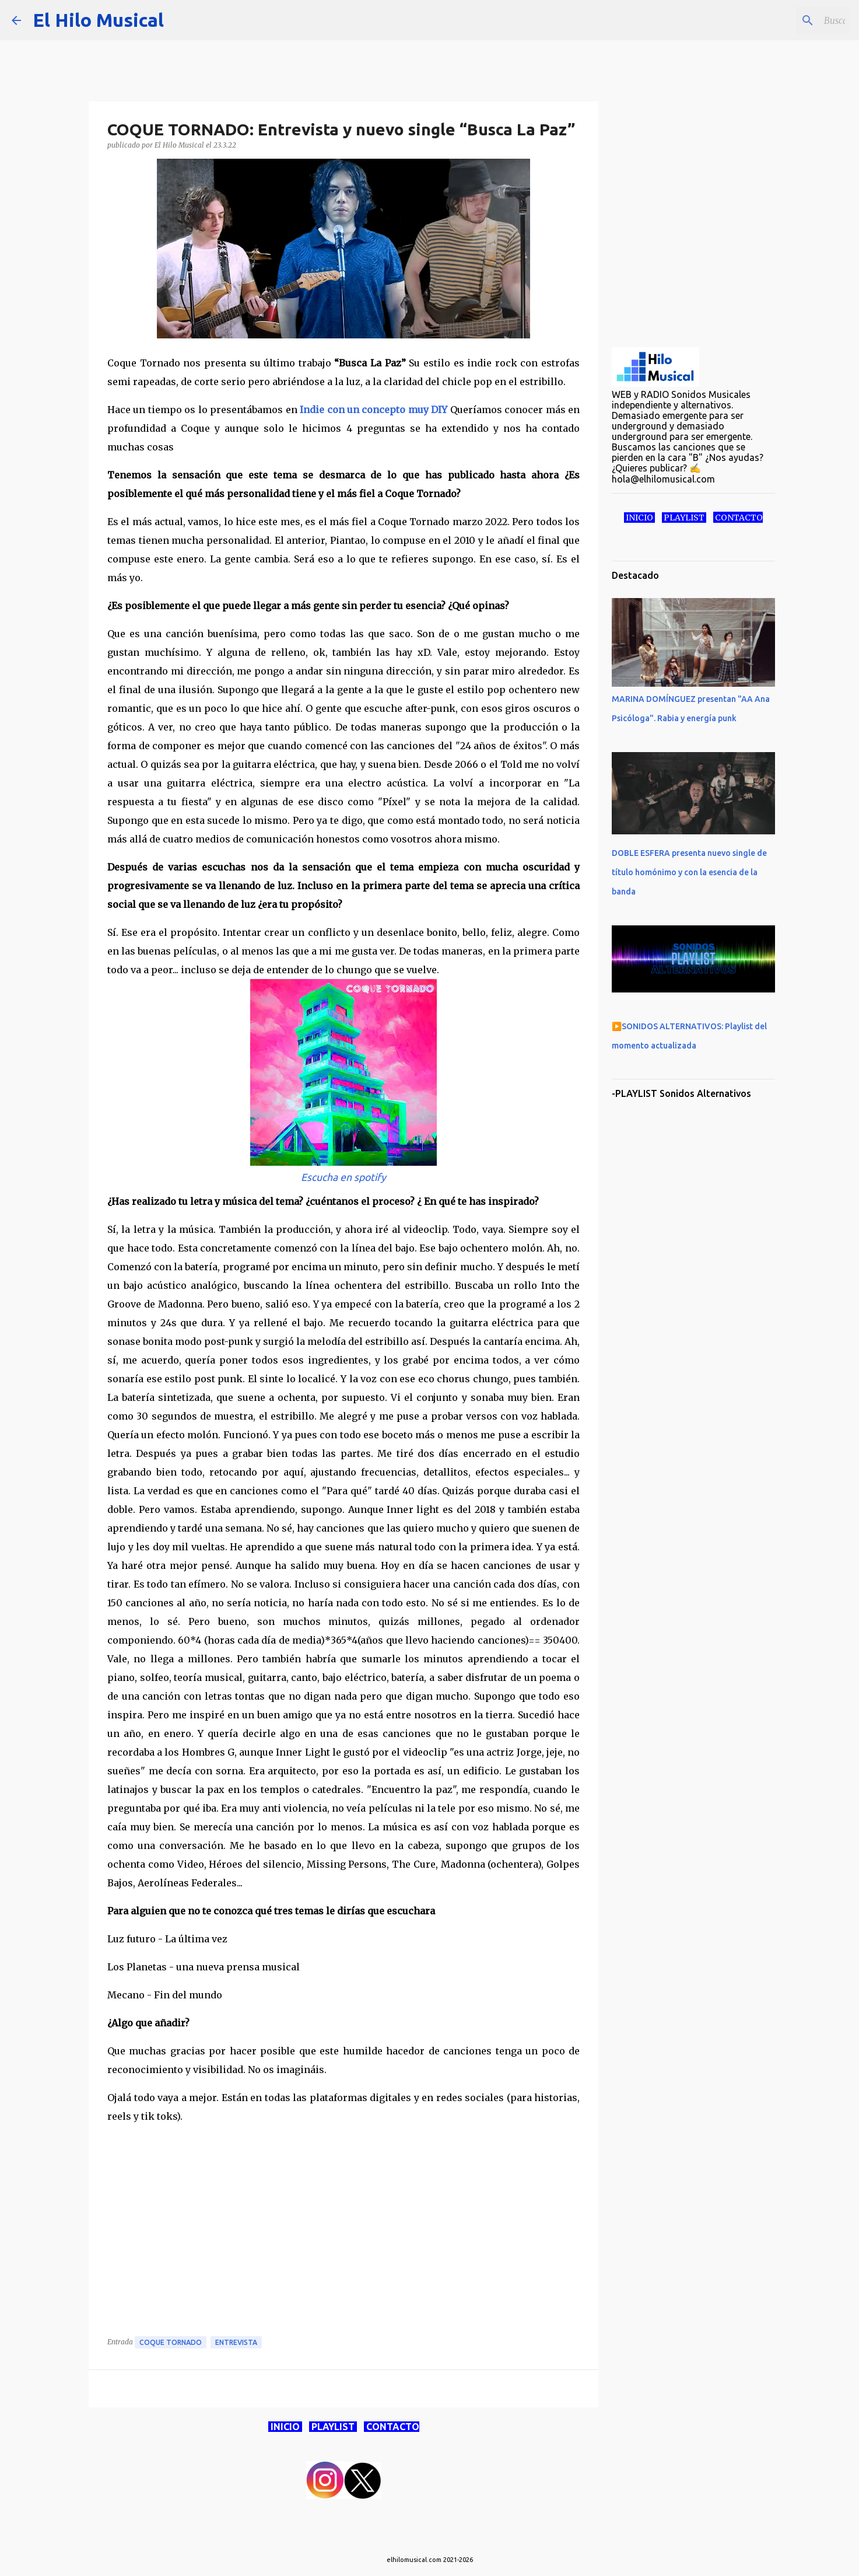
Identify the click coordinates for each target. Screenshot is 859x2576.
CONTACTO (391, 2426)
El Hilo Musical (98, 19)
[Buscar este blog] (788, 20)
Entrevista (236, 2342)
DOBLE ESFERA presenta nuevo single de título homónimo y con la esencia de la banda (689, 872)
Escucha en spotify (343, 1177)
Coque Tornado (170, 2342)
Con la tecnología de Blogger (429, 2535)
